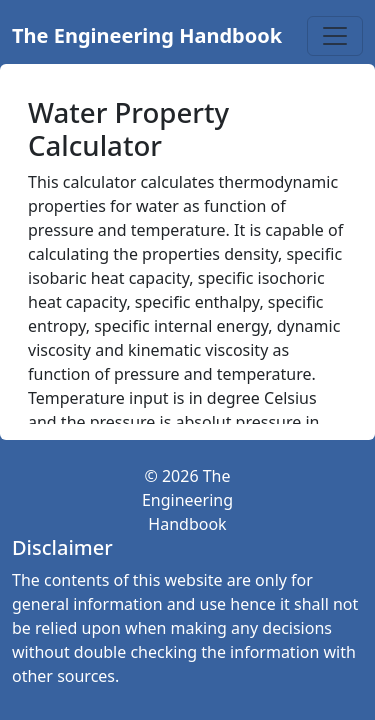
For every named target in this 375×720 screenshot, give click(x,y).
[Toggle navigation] (335, 36)
